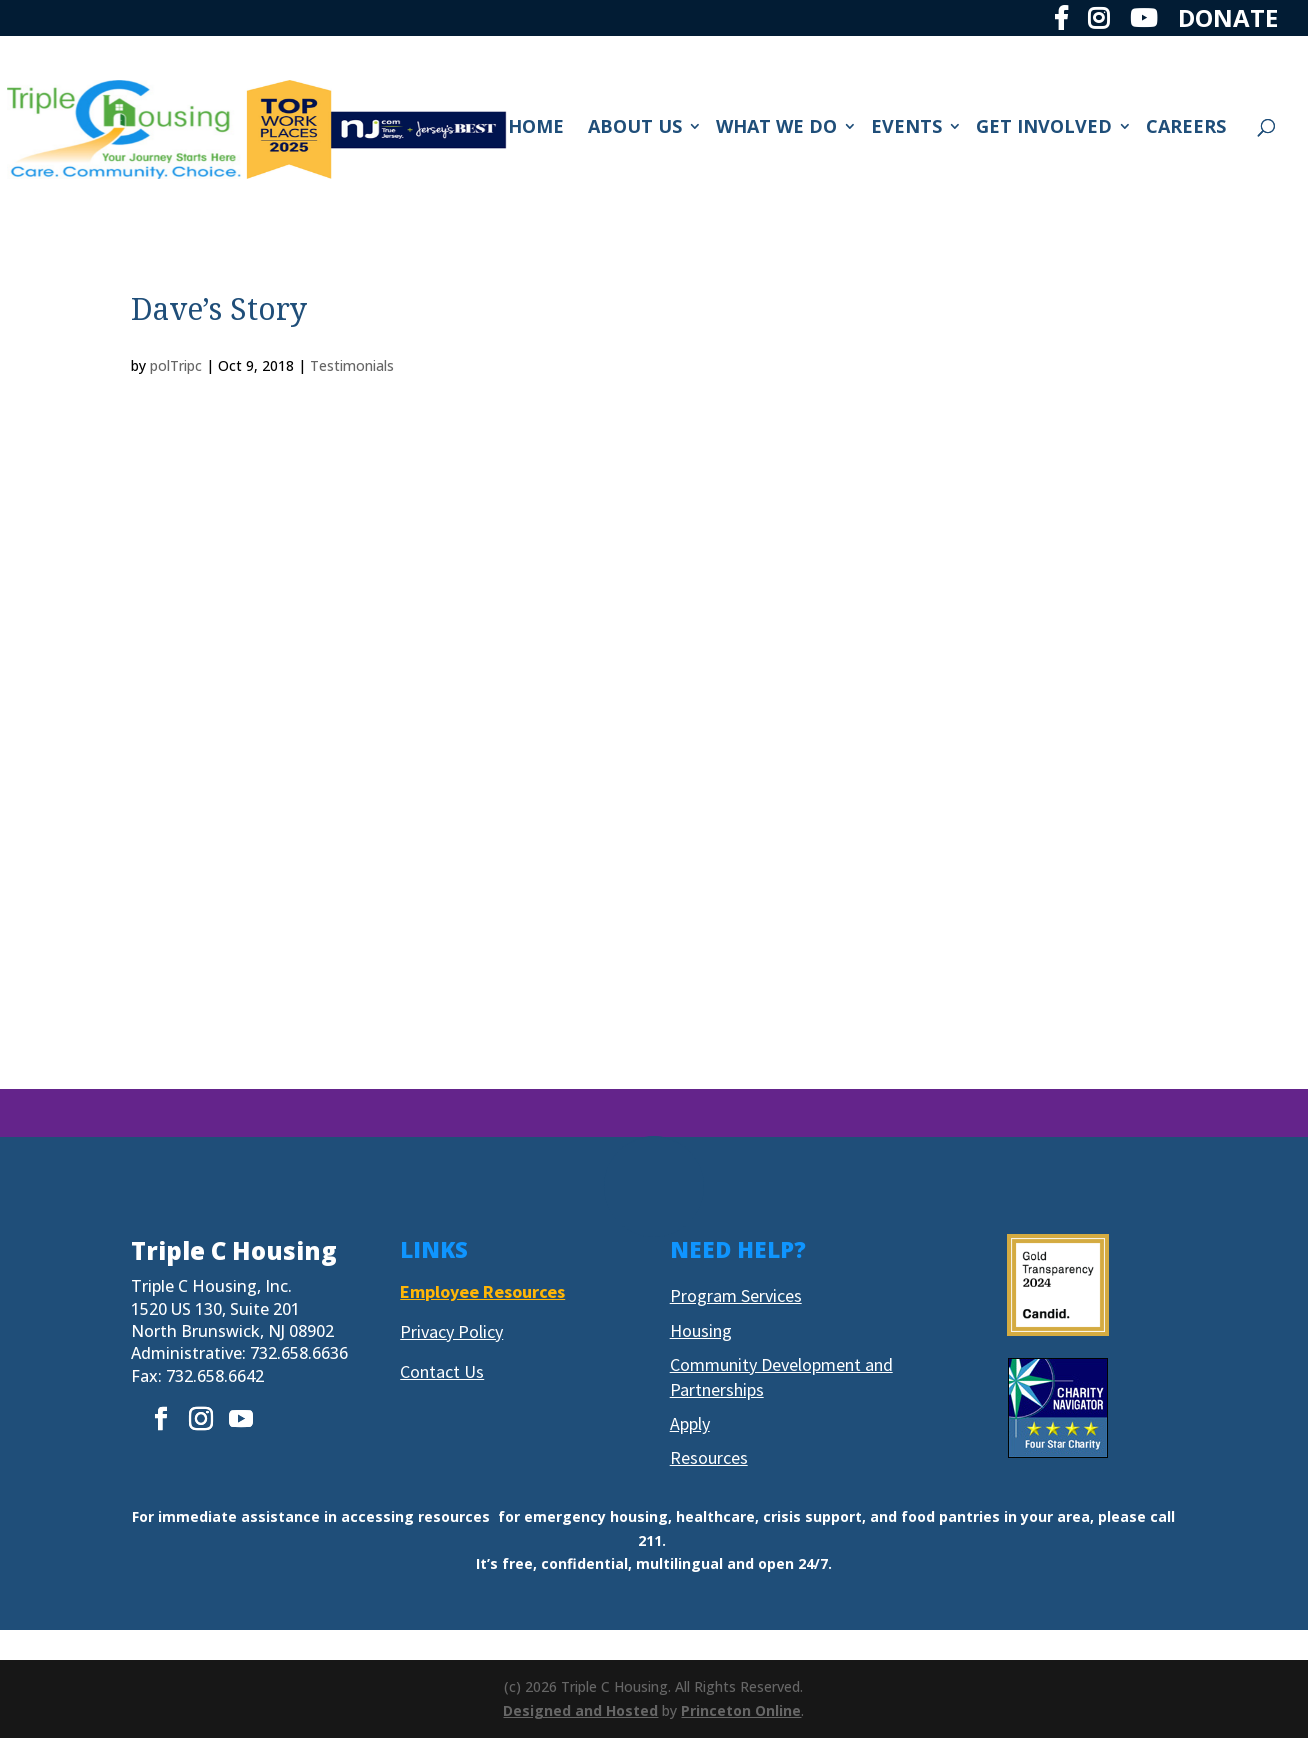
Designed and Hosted (580, 1710)
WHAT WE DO (776, 128)
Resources (709, 1457)
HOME (536, 128)
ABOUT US (635, 128)
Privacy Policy (451, 1331)
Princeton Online (741, 1710)
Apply (690, 1423)
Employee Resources (482, 1291)
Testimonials (352, 365)
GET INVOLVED (1044, 128)
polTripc (176, 365)
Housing (701, 1330)
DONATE (1228, 20)
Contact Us (442, 1371)
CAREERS (1186, 128)
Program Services (736, 1295)
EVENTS (906, 128)
